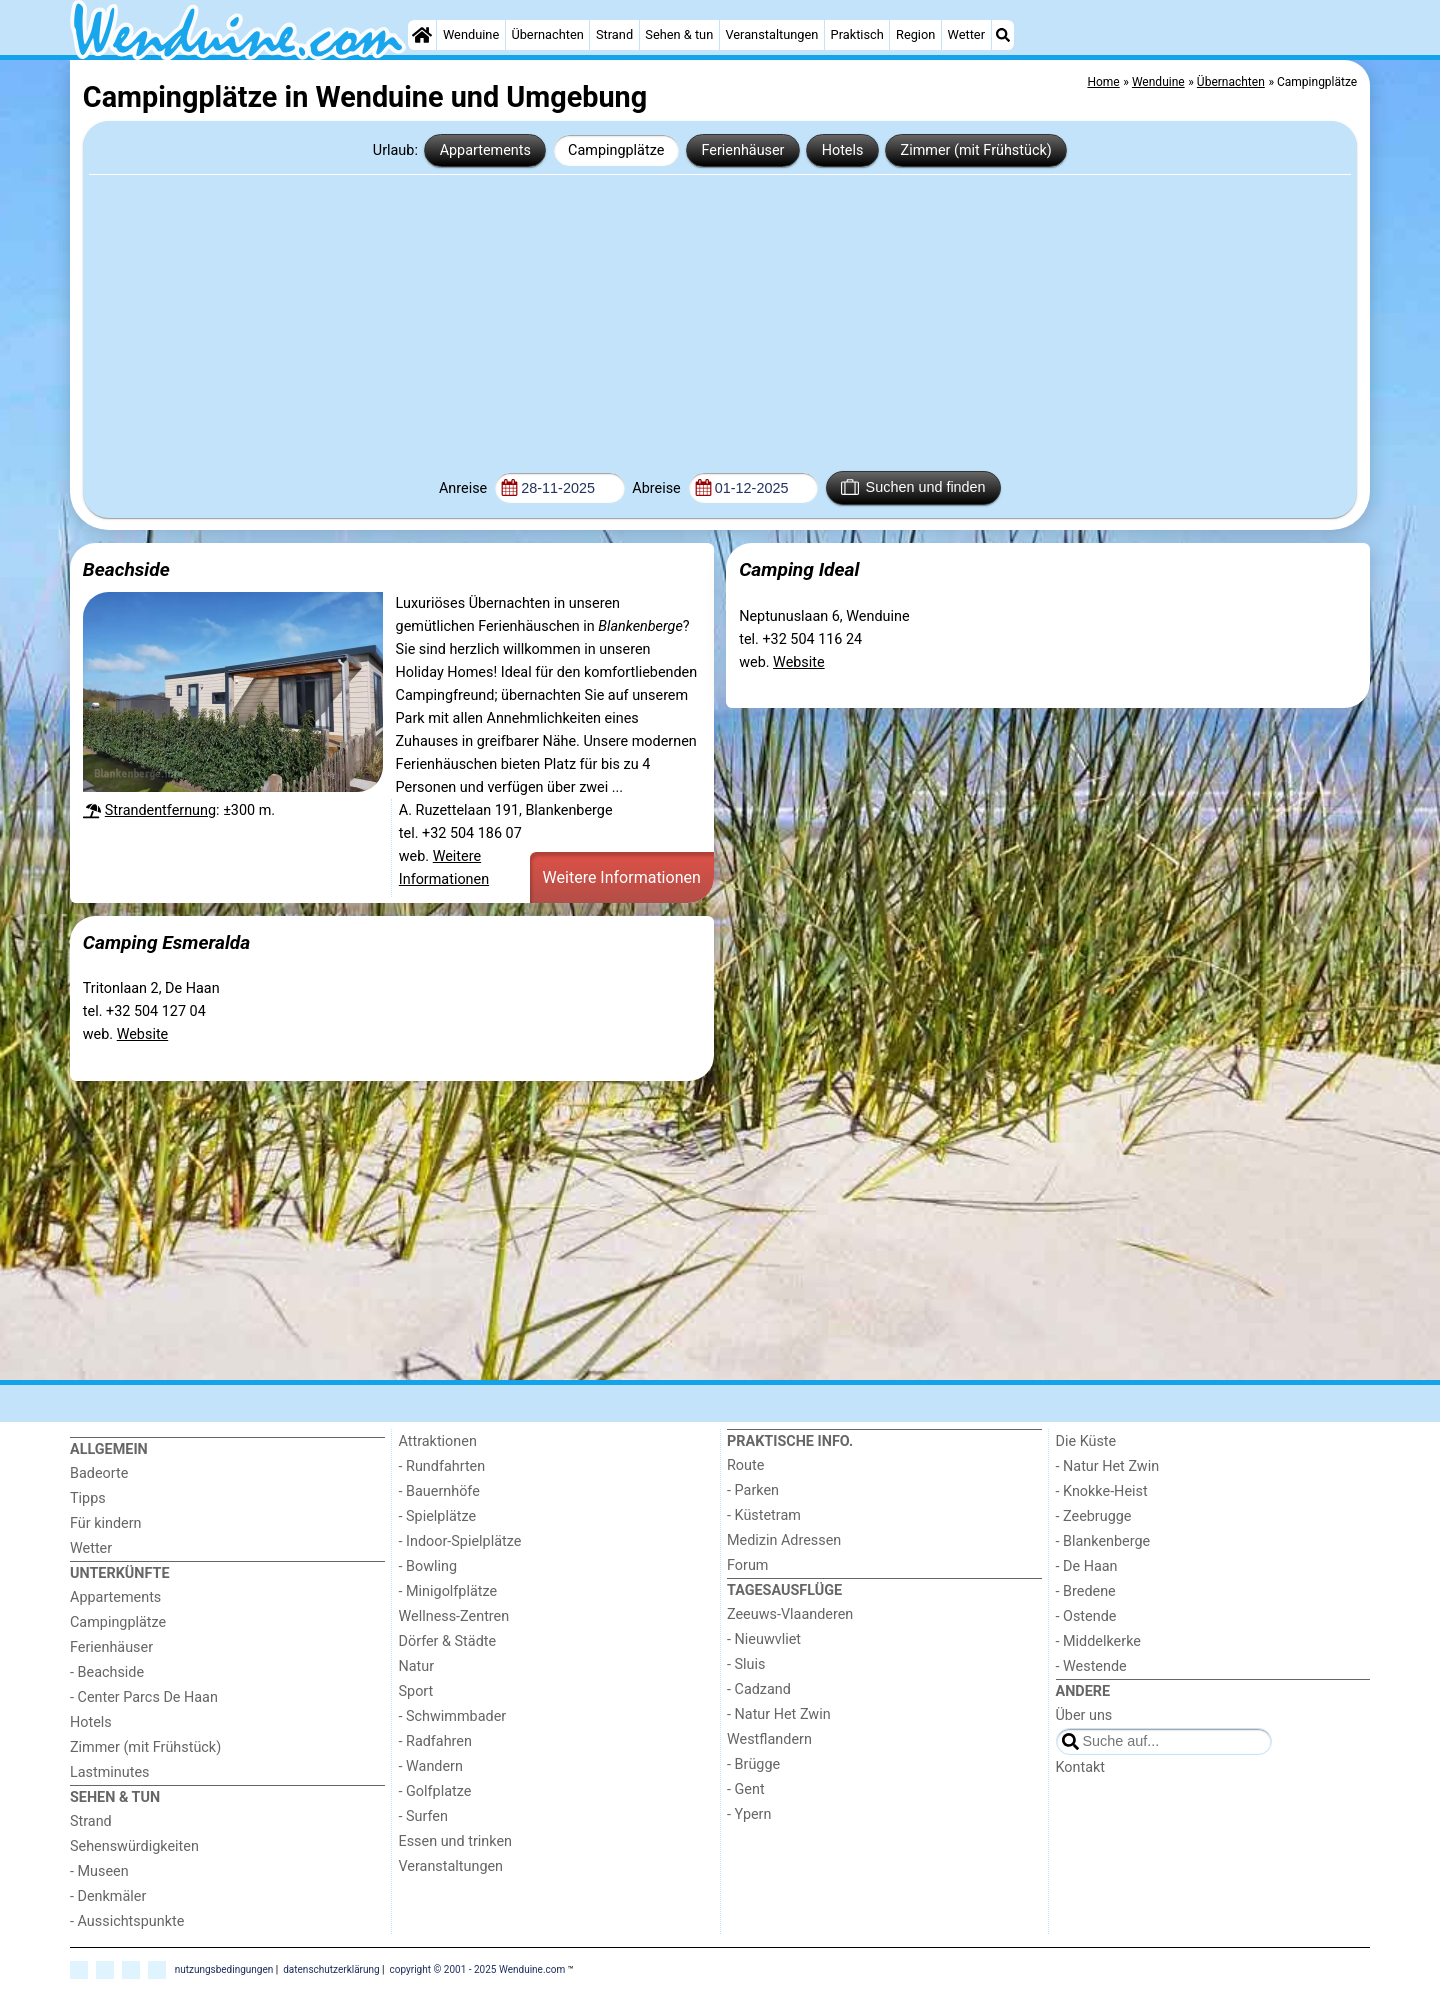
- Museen (99, 1871)
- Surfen (423, 1816)
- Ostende (1086, 1616)
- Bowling (428, 1566)
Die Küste (1086, 1441)
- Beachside (107, 1672)
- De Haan (1087, 1566)
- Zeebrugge (1094, 1516)
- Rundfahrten (442, 1466)
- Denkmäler (108, 1896)
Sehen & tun (679, 34)
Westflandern (769, 1739)
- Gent (746, 1789)
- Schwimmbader (453, 1716)
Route (745, 1465)
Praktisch (857, 34)
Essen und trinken (456, 1841)
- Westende (1091, 1666)
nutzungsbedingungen (224, 1968)
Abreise (658, 488)
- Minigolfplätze (448, 1591)
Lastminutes (109, 1772)
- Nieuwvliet (764, 1639)
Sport (416, 1691)
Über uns (1084, 1715)
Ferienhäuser (742, 150)
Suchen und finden (913, 487)
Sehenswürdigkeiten (134, 1846)
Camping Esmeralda (166, 942)
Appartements (485, 150)
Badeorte (99, 1473)
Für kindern (106, 1523)
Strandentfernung (160, 810)
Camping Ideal (799, 569)
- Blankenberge (1103, 1541)
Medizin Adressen (784, 1540)
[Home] (422, 35)
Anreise (465, 488)
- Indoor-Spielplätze (460, 1541)
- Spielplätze (438, 1516)
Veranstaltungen (771, 34)
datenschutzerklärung (331, 1968)
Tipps (88, 1498)
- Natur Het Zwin (779, 1714)
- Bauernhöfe (439, 1491)
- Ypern (749, 1814)
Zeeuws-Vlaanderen (790, 1614)
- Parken (753, 1490)
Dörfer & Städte (448, 1641)
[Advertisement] (720, 321)
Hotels (843, 150)
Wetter (966, 34)
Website (799, 662)
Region (915, 34)
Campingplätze (616, 150)
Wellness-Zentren (454, 1616)
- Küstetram (764, 1515)
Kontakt (1081, 1767)
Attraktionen (438, 1441)
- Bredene (1086, 1591)
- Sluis (746, 1664)
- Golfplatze (435, 1791)
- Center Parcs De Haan (144, 1697)
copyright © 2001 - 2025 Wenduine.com (478, 1968)
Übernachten (547, 34)
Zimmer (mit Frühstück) (976, 150)
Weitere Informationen (622, 877)
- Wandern (431, 1766)
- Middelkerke (1098, 1641)
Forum (747, 1565)
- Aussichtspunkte (127, 1921)
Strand (614, 34)
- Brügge (753, 1764)
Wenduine (471, 34)
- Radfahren (435, 1741)
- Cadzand (759, 1689)
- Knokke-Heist (1102, 1491)
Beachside (126, 569)
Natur (417, 1666)
